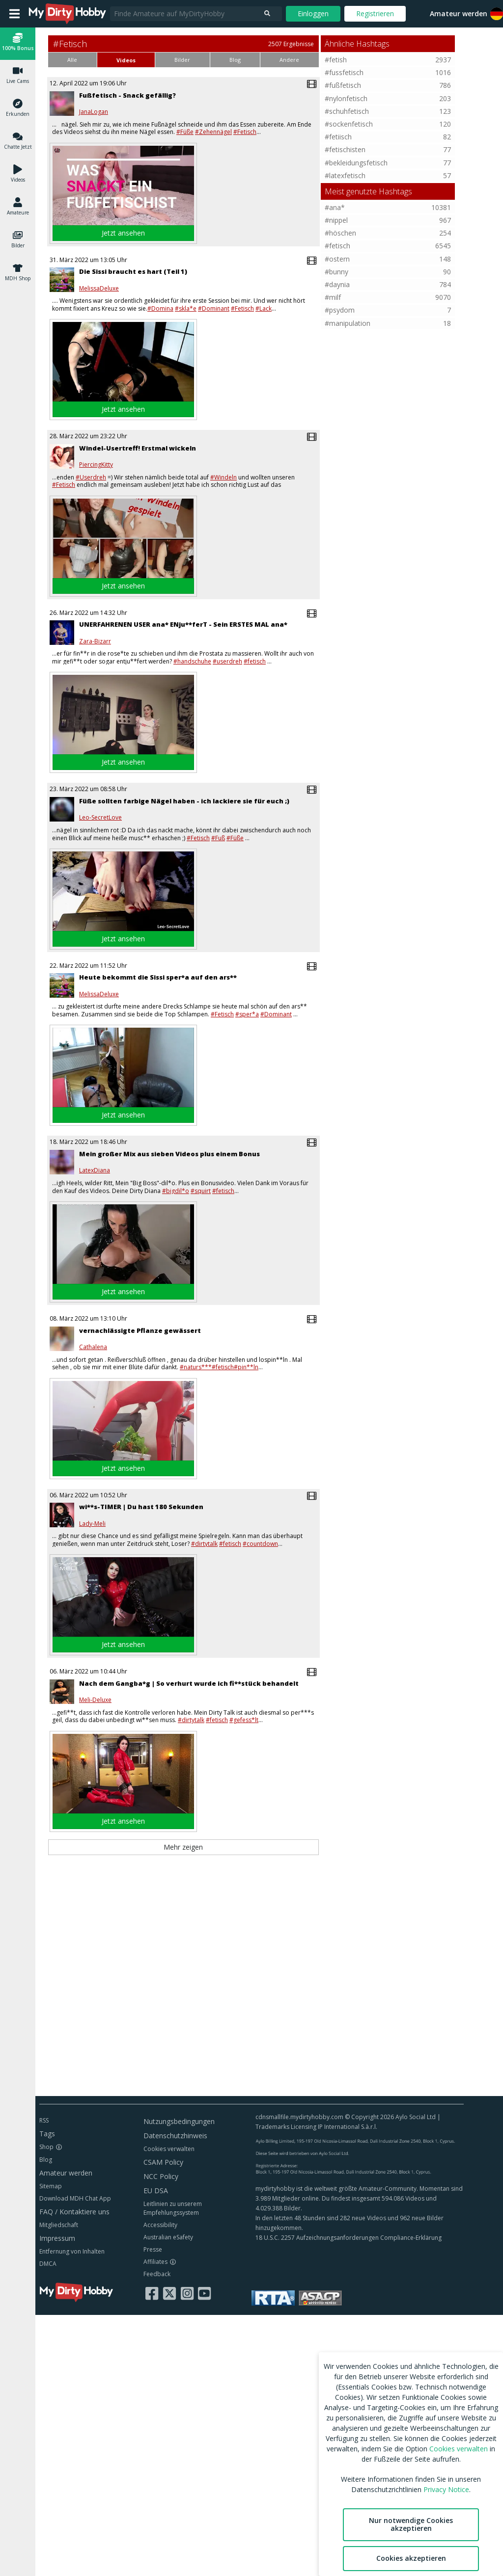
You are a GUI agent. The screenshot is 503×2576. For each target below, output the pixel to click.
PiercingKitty (96, 465)
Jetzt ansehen (123, 233)
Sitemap (50, 2186)
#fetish (336, 59)
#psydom (340, 310)
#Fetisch (244, 132)
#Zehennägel (213, 132)
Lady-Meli (92, 1524)
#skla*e (185, 308)
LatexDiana (94, 1170)
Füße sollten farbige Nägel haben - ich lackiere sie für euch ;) (184, 801)
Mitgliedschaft (58, 2225)
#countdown (260, 1544)
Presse (152, 2249)
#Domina (160, 308)
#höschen (340, 233)
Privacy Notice (446, 2489)
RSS (44, 2120)
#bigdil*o (175, 1191)
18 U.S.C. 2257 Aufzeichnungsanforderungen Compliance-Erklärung (348, 2237)
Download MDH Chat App (75, 2198)
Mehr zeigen (183, 1847)
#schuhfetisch (347, 111)
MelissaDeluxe (99, 288)
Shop (46, 2147)
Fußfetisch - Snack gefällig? (127, 95)
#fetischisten (345, 149)
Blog (45, 2159)
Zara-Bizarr (95, 641)
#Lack (263, 308)
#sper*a (247, 1014)
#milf (333, 297)
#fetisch (255, 661)
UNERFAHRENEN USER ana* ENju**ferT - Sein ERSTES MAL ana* (183, 624)
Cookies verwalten (169, 2149)
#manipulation (347, 323)
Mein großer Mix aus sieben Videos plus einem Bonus (169, 1153)
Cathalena (93, 1347)
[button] (17, 43)
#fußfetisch (343, 85)
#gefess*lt (243, 1720)
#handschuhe (192, 661)
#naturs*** (196, 1367)
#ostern (337, 259)
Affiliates (155, 2261)
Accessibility (160, 2225)
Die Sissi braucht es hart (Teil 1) (133, 271)
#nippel (336, 220)
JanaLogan (93, 112)
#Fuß (218, 838)
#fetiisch (338, 136)
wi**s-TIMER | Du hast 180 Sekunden (141, 1506)
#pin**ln (246, 1367)
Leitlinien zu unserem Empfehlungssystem (172, 2208)
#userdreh (227, 661)
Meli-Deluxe (95, 1700)
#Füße (185, 132)
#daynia (337, 284)
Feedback (156, 2274)
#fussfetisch (344, 72)
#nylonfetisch (346, 98)
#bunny (336, 271)
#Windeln (223, 477)
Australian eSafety (168, 2237)
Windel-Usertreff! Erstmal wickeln (137, 448)
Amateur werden (458, 13)
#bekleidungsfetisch (356, 162)
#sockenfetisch (349, 124)
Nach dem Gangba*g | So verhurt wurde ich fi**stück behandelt (189, 1683)
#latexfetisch (345, 175)
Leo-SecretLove (100, 818)
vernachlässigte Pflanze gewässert (140, 1330)
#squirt (201, 1191)
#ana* (335, 207)
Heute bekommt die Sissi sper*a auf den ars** (158, 977)
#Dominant (213, 308)
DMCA (47, 2263)
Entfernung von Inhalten (72, 2251)
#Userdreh (91, 477)
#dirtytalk (204, 1544)
